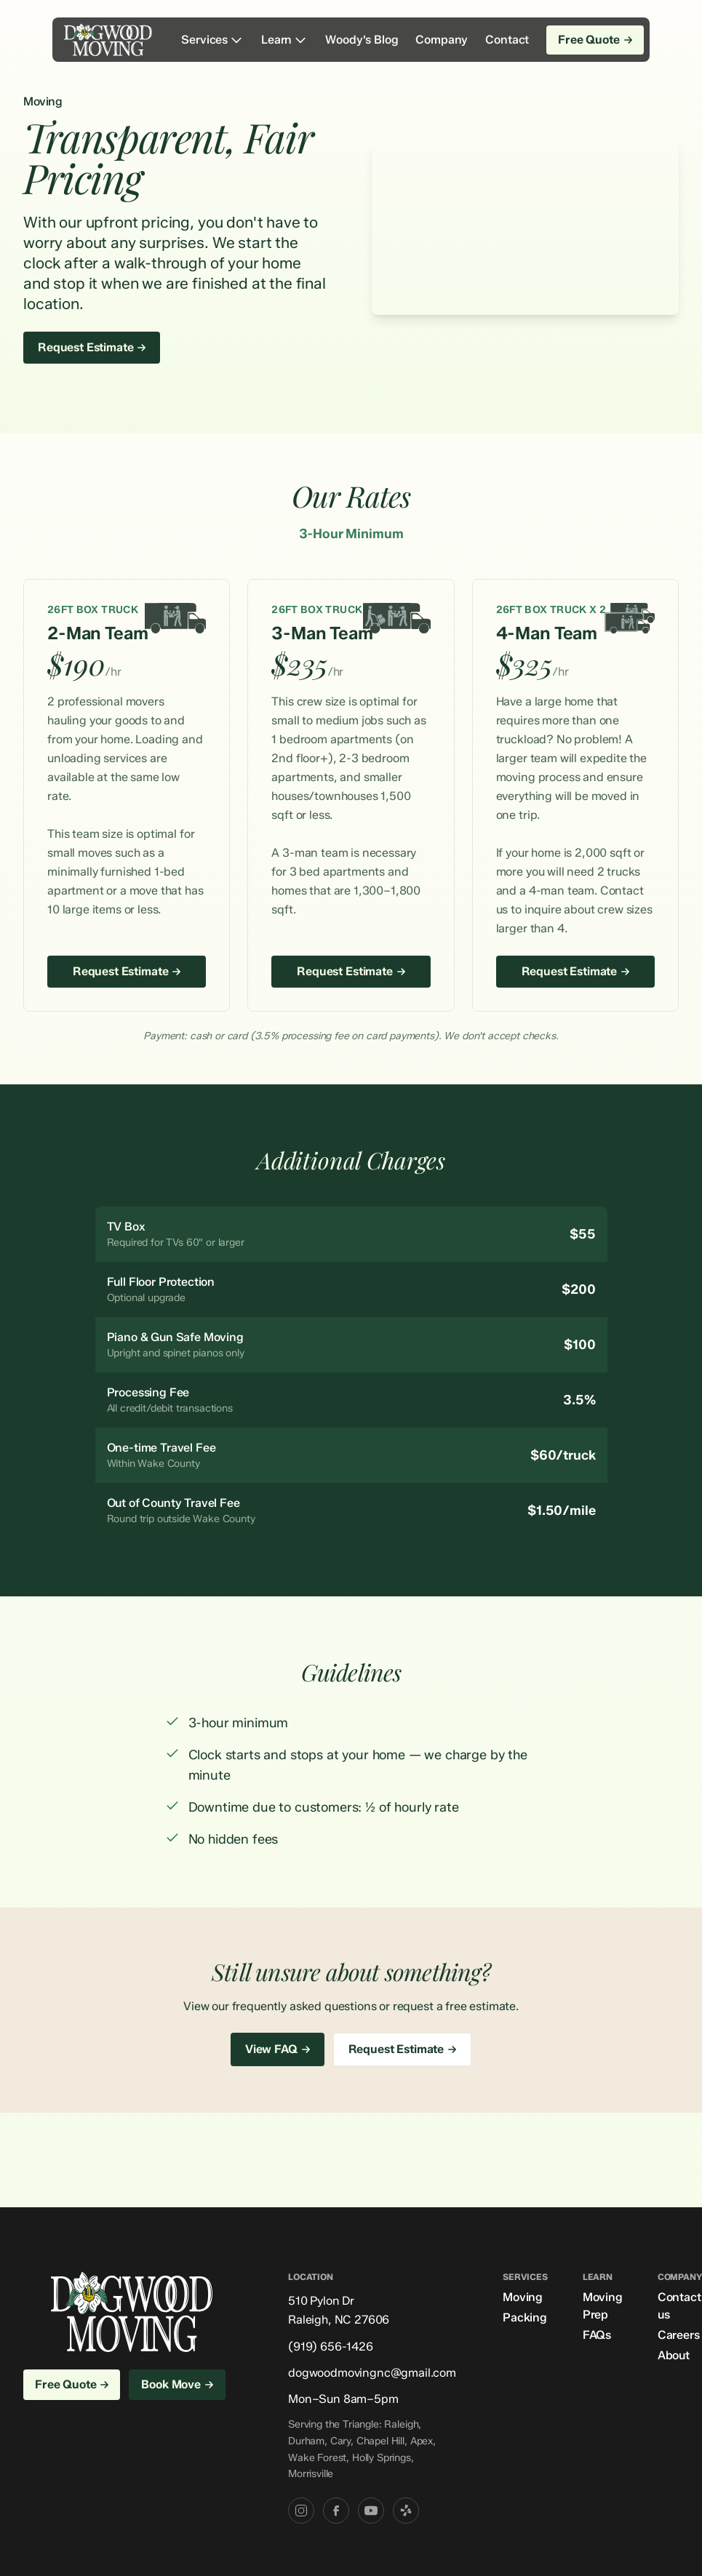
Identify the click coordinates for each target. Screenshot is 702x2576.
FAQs (597, 2335)
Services (212, 40)
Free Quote (594, 40)
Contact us (679, 2305)
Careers (679, 2335)
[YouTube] (371, 2510)
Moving (523, 2297)
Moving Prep (603, 2305)
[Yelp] (406, 2510)
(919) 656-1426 (330, 2346)
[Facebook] (336, 2510)
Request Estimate (91, 347)
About (674, 2355)
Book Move (177, 2384)
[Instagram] (301, 2510)
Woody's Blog (361, 40)
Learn (284, 40)
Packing (525, 2317)
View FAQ (277, 2049)
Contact (507, 40)
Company (441, 40)
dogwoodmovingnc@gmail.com (372, 2373)
